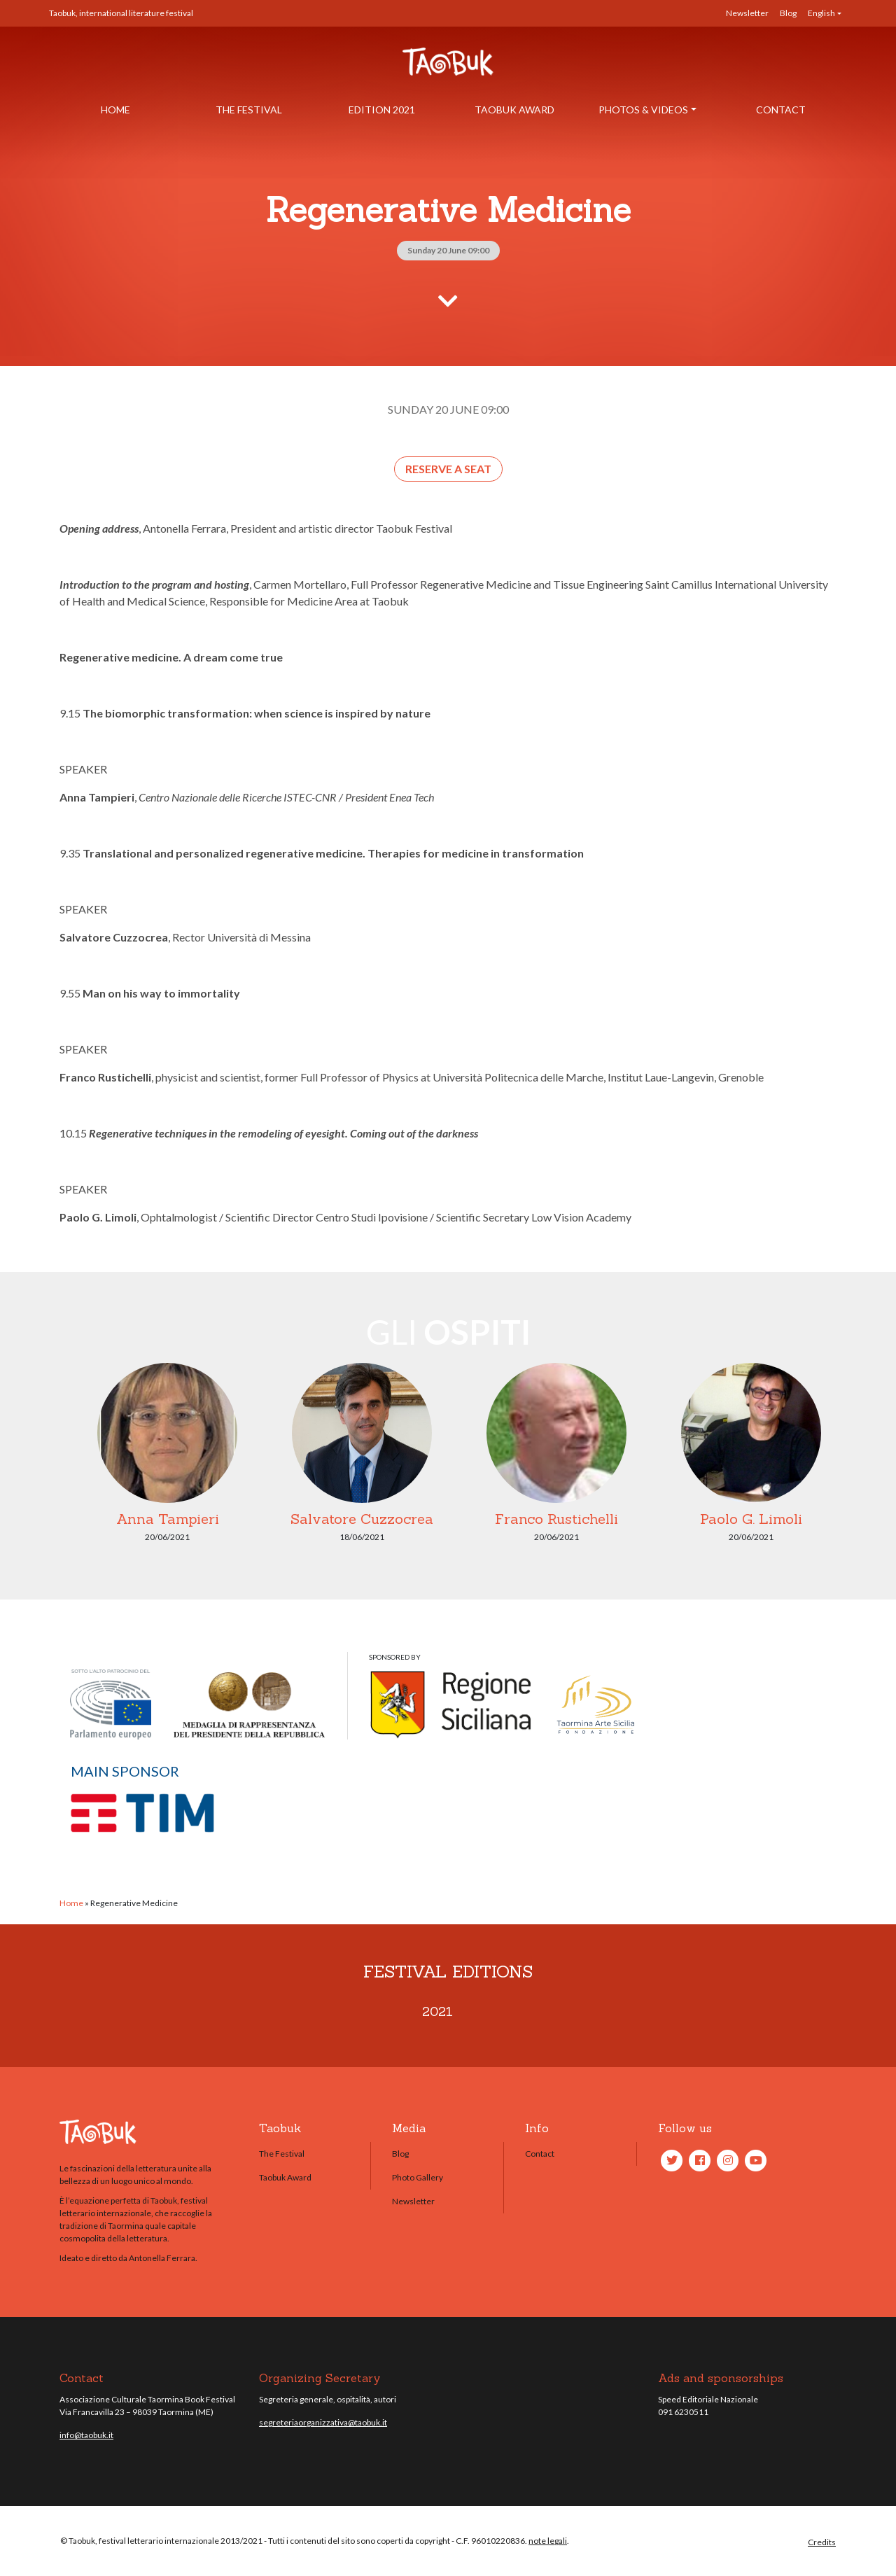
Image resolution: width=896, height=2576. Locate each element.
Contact (781, 109)
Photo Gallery (417, 2177)
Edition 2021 (382, 109)
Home (115, 109)
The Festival (249, 109)
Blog (788, 13)
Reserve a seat (448, 468)
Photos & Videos (643, 109)
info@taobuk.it (86, 2435)
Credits (822, 2542)
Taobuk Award (514, 109)
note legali (547, 2540)
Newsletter (747, 13)
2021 (437, 2011)
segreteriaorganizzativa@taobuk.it (323, 2422)
